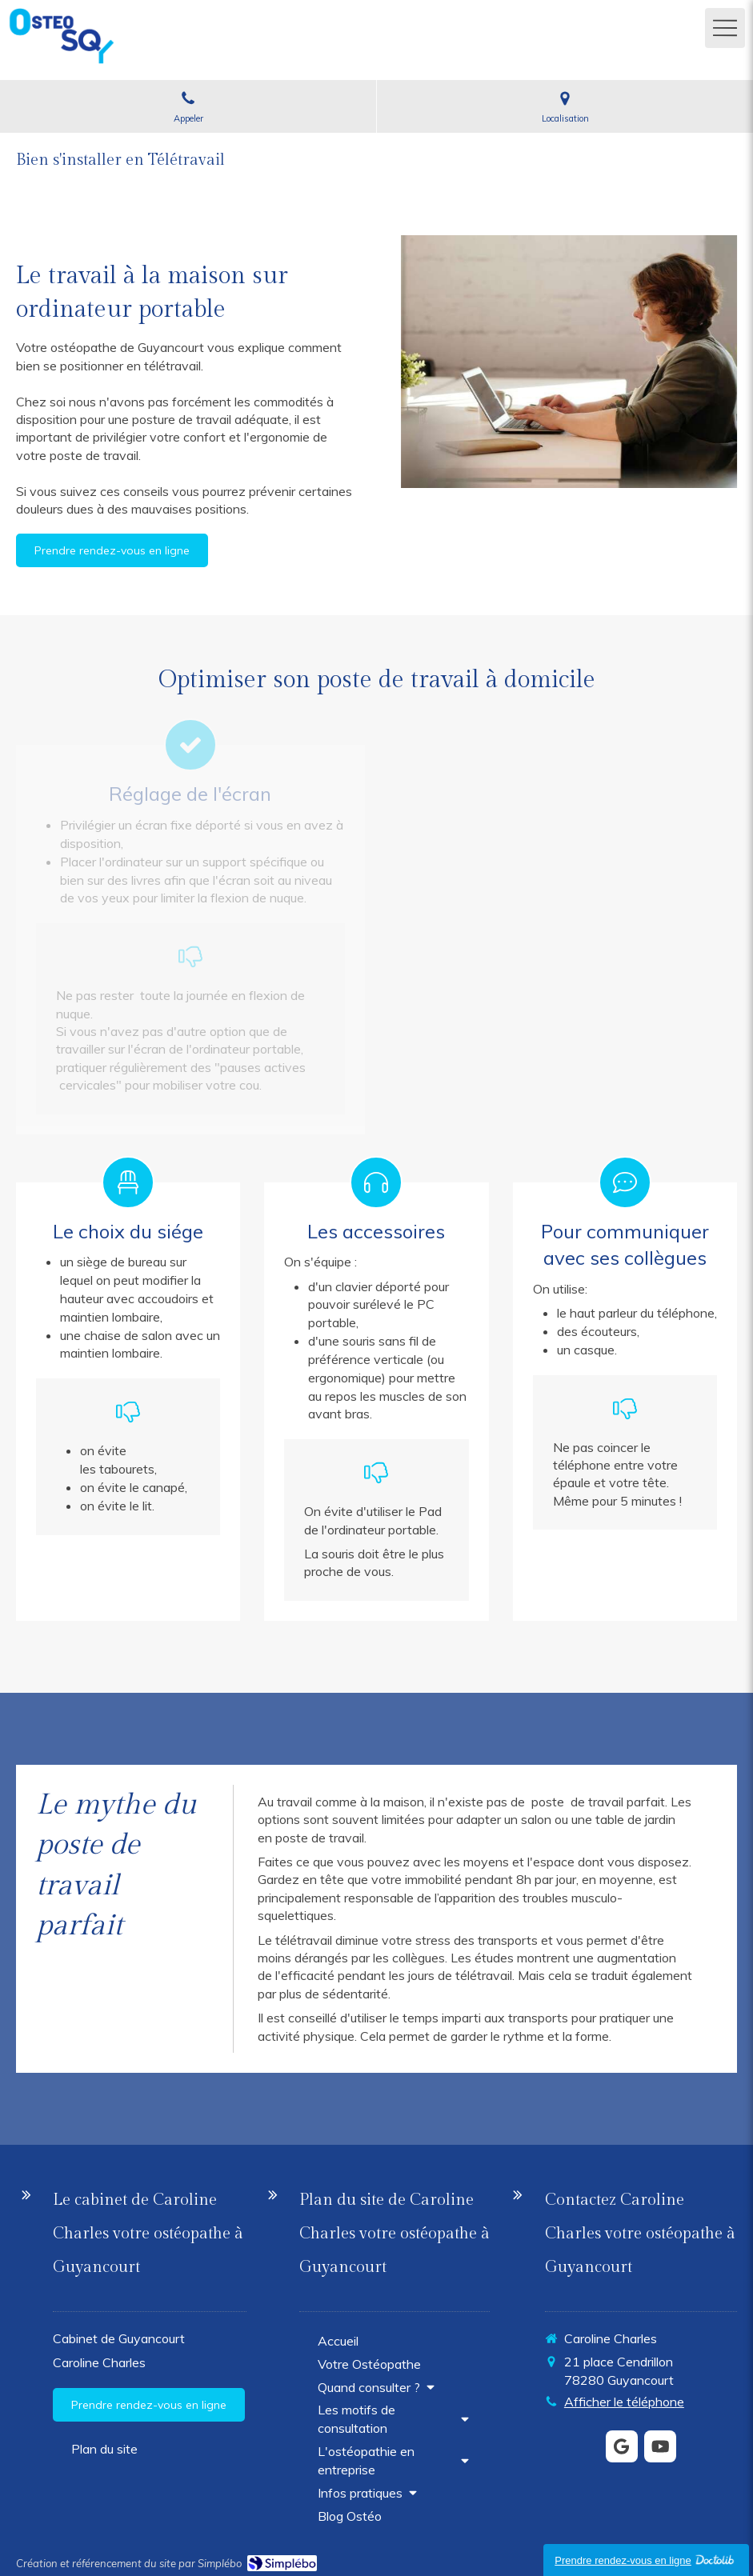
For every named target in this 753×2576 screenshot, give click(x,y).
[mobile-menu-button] (725, 28)
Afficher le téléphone (624, 2402)
